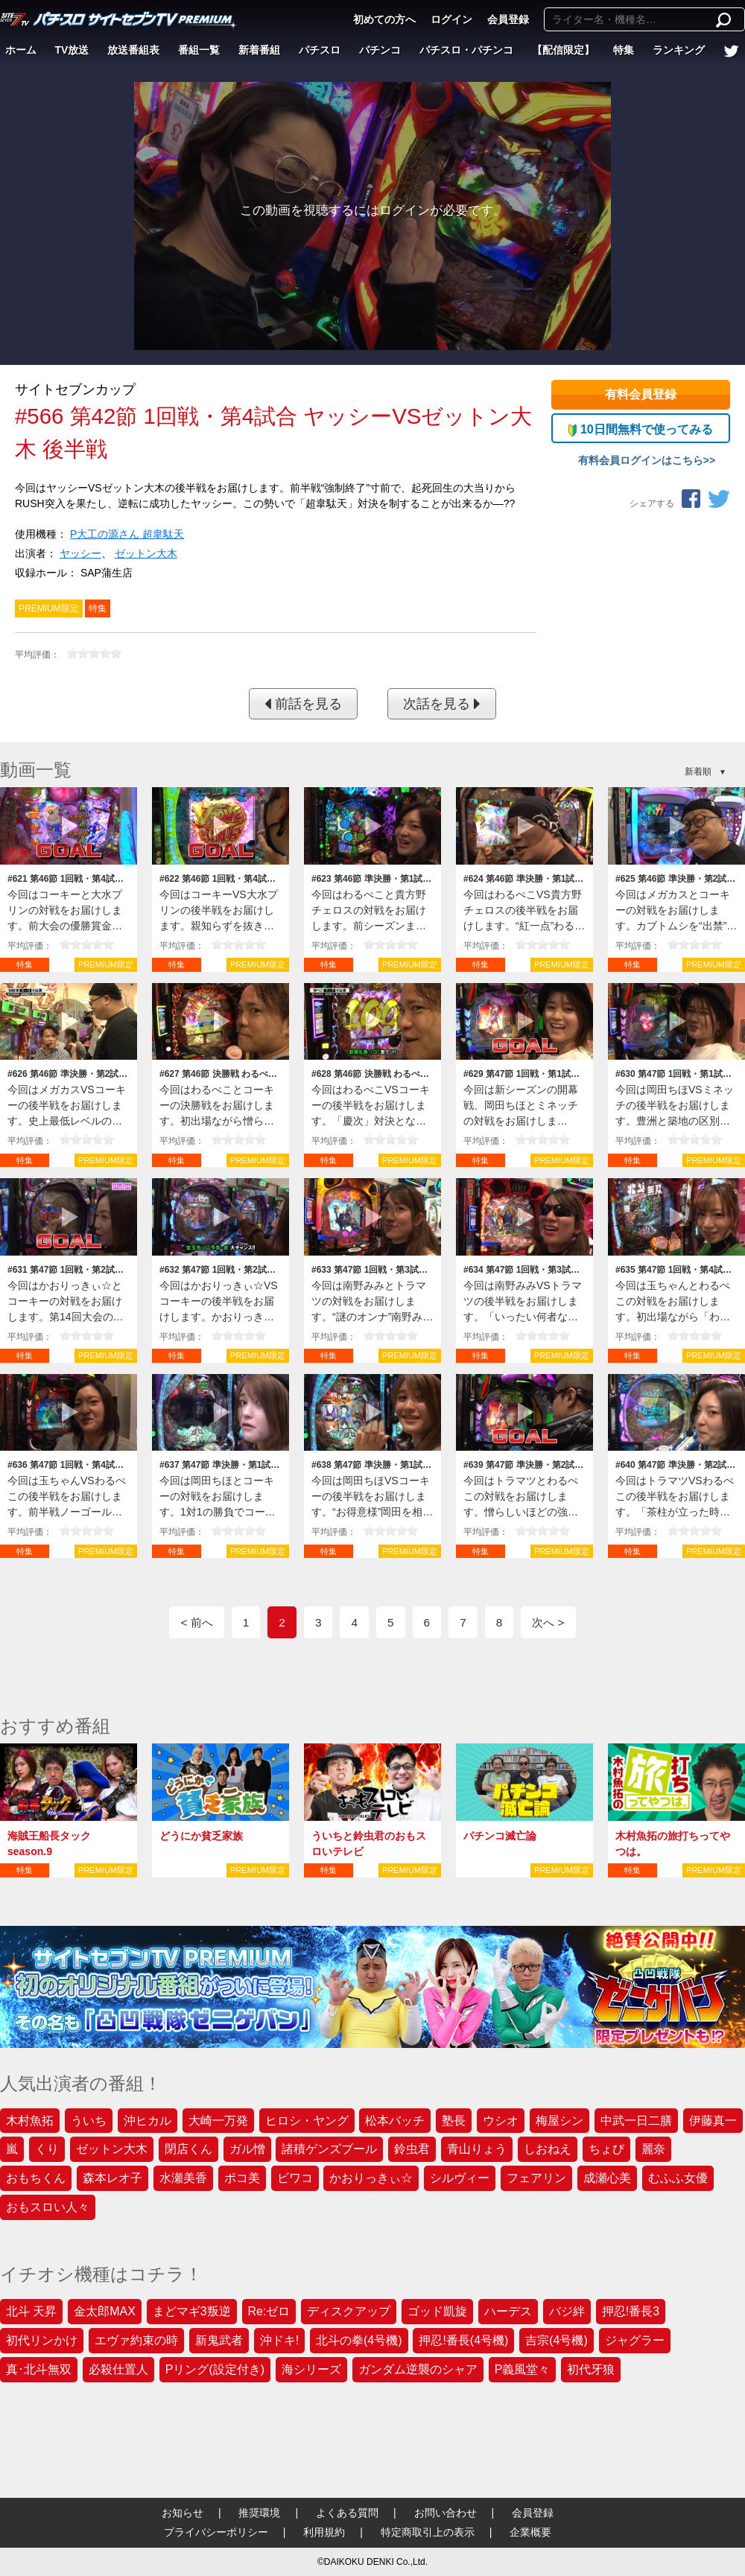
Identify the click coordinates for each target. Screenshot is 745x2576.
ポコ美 (242, 2178)
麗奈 (653, 2149)
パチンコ (380, 50)
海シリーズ (311, 2369)
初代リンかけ (41, 2340)
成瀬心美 (607, 2178)
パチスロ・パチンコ (466, 50)
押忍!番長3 (630, 2311)
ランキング (679, 50)
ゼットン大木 (146, 553)
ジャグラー (635, 2340)
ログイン (451, 19)
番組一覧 (199, 50)
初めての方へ (384, 19)
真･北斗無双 (39, 2369)
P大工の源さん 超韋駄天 (127, 534)
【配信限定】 (563, 50)
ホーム (21, 50)
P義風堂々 (523, 2369)
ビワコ (295, 2178)
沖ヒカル (147, 2120)
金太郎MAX (105, 2311)
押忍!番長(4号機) (463, 2340)
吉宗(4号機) (556, 2340)
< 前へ (196, 1622)
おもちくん (36, 2178)
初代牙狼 (591, 2369)
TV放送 (72, 50)
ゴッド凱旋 (437, 2311)
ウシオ (501, 2120)
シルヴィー (459, 2178)
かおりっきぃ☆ (371, 2178)
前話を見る (303, 703)
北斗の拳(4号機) (359, 2340)
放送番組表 (133, 50)
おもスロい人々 (47, 2207)
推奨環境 (259, 2513)
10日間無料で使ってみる (640, 429)
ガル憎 (247, 2149)
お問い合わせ (445, 2513)
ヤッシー (80, 553)
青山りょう (477, 2149)
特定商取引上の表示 (428, 2532)
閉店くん (188, 2149)
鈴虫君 (412, 2149)
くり (47, 2149)
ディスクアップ (348, 2311)
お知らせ (182, 2513)
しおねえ (547, 2149)
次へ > (548, 1622)
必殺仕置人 (118, 2369)
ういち (89, 2120)
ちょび (606, 2149)
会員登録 (508, 19)
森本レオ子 (112, 2178)
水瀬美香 (183, 2178)
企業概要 (530, 2532)
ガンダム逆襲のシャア (418, 2369)
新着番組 (259, 50)
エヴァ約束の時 (136, 2340)
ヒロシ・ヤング (307, 2120)
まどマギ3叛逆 (192, 2311)
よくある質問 (347, 2513)
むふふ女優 (678, 2178)
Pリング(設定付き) (214, 2369)
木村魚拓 (30, 2120)
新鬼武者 (219, 2340)
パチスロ (319, 50)
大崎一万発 (218, 2120)
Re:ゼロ (269, 2311)
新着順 (698, 771)
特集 (623, 50)
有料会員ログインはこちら (640, 460)
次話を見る (442, 703)
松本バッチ (395, 2120)
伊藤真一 (713, 2120)
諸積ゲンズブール (329, 2149)
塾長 (454, 2120)
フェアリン (536, 2178)
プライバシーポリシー (216, 2532)
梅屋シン (559, 2120)
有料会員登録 (640, 394)
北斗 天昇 (31, 2311)
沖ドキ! (279, 2340)
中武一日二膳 (636, 2120)
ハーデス (508, 2311)
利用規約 (324, 2532)
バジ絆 (567, 2311)
